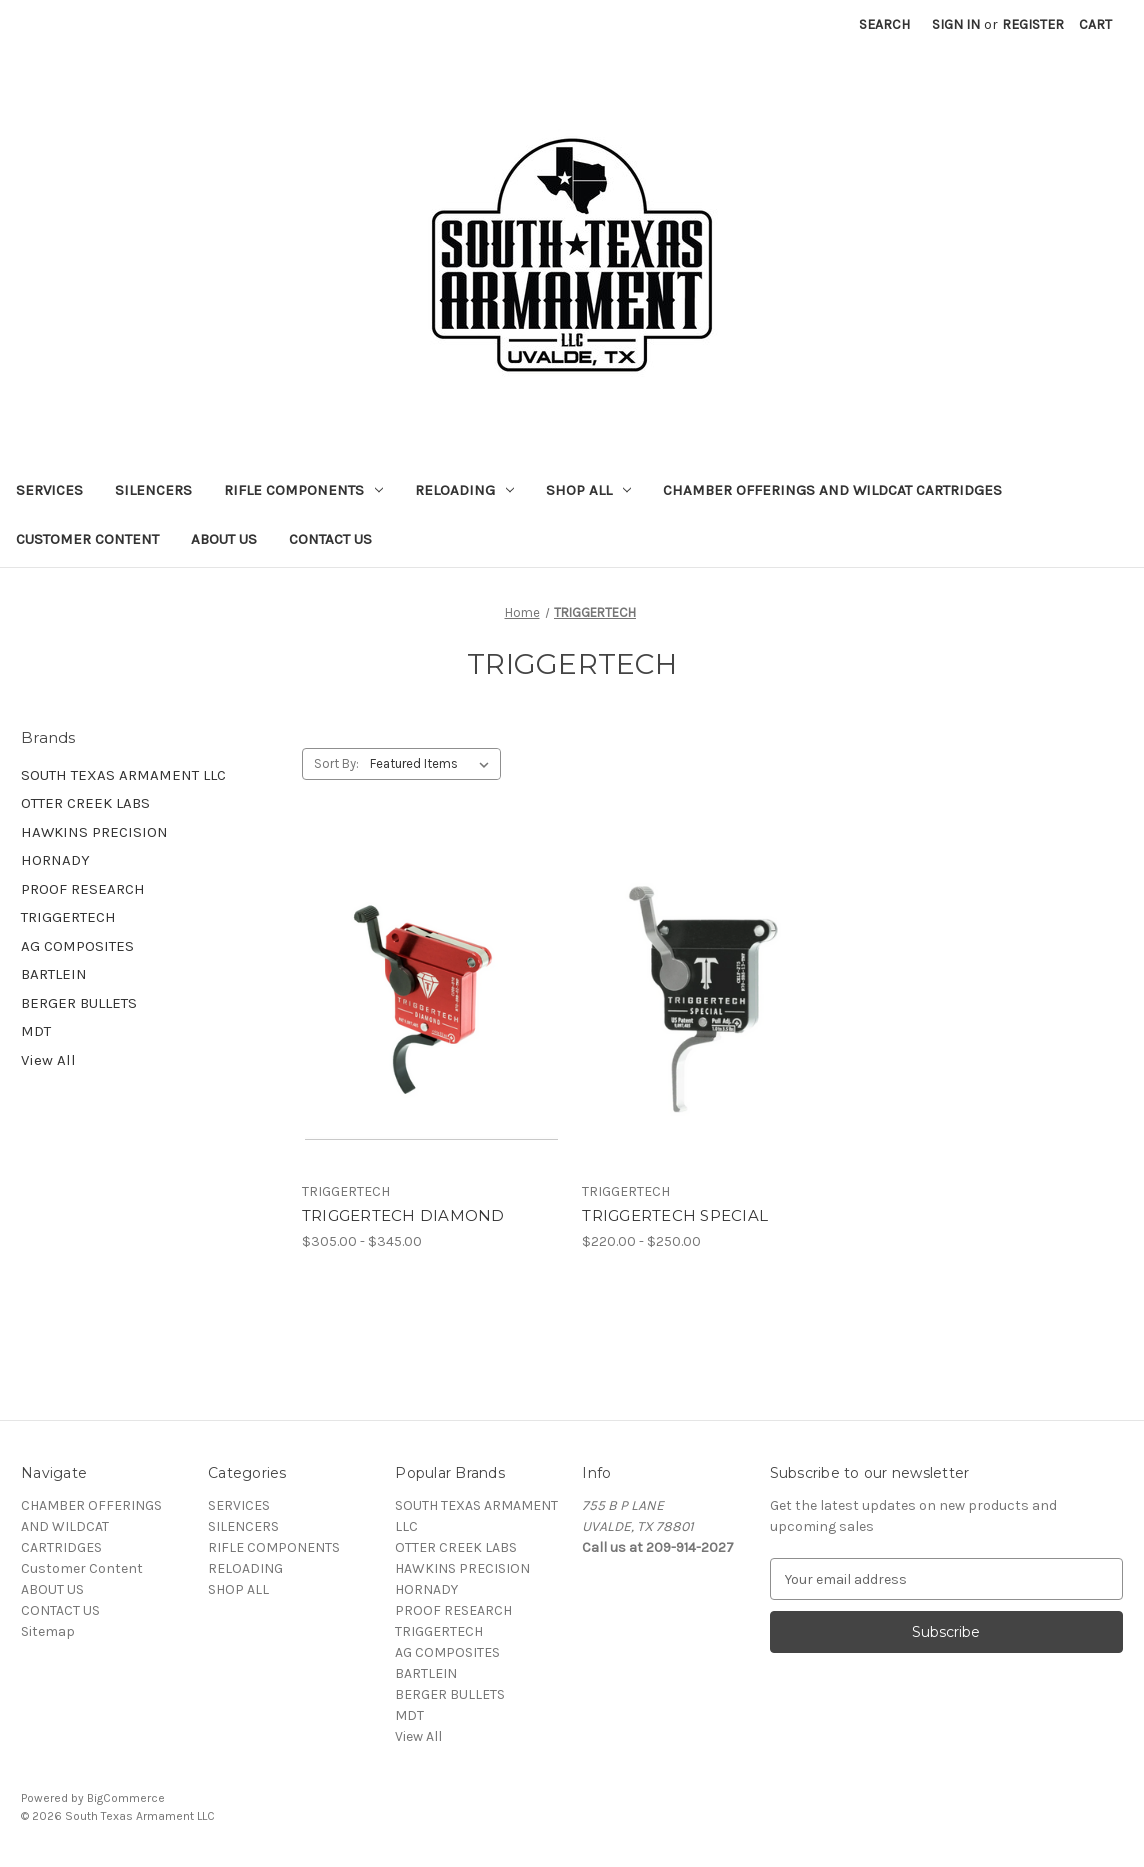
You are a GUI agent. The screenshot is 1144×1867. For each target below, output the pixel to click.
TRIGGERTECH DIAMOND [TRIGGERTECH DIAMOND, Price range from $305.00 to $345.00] (403, 1215)
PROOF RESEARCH (83, 889)
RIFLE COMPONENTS (303, 490)
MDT (36, 1031)
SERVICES (49, 490)
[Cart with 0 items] (1095, 24)
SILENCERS (153, 490)
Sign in (956, 24)
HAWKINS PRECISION (94, 832)
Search (884, 24)
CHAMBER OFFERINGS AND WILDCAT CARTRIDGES (832, 490)
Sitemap (48, 1631)
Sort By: (336, 763)
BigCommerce (126, 1798)
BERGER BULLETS (79, 1003)
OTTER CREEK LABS (85, 803)
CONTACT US (330, 539)
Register (1033, 24)
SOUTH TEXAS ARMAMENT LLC (123, 775)
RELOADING (464, 490)
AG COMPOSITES (77, 946)
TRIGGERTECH (68, 917)
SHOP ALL (588, 490)
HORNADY (55, 860)
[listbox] (433, 764)
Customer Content (87, 539)
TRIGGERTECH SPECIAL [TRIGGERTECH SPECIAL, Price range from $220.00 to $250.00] (675, 1215)
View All (48, 1060)
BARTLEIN (54, 974)
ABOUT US (224, 539)
